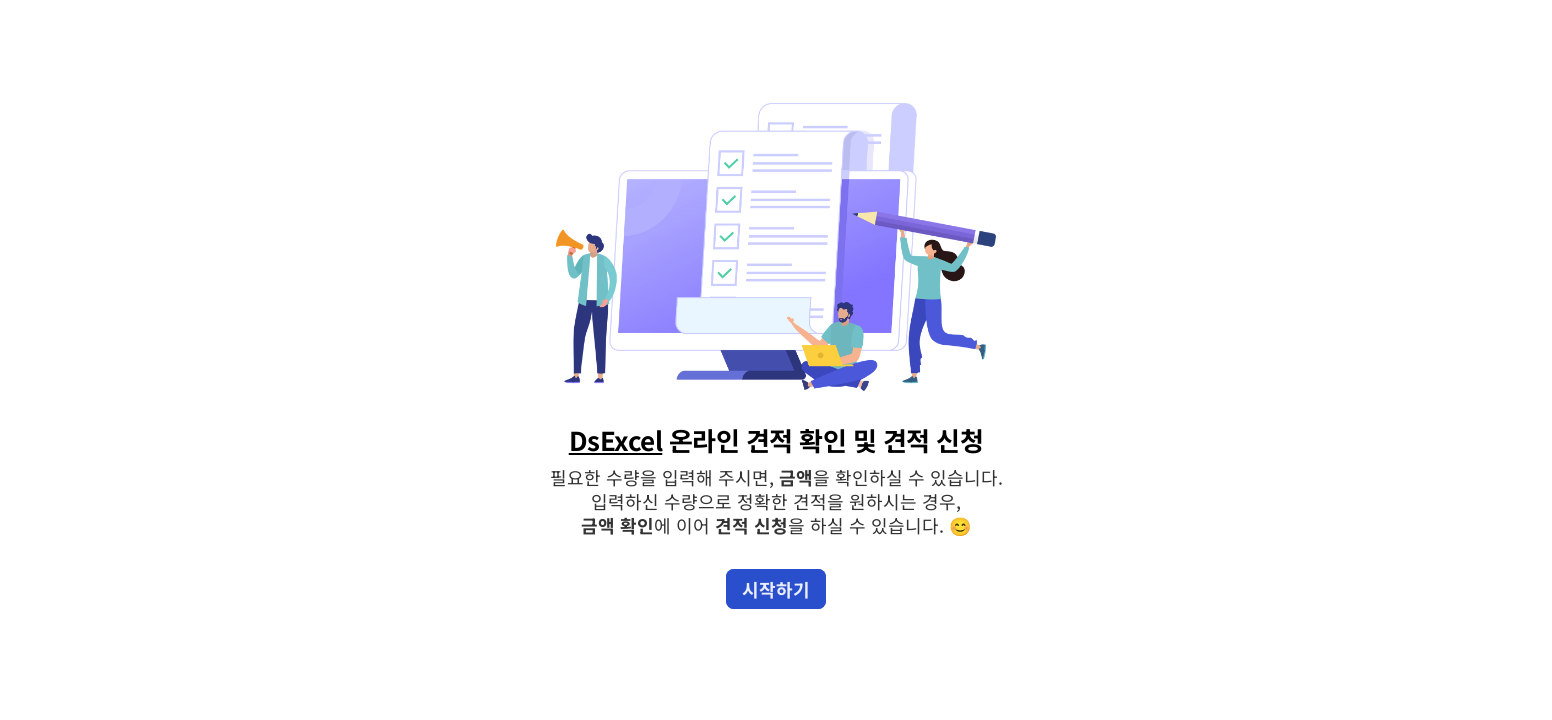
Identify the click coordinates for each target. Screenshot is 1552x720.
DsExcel (616, 439)
